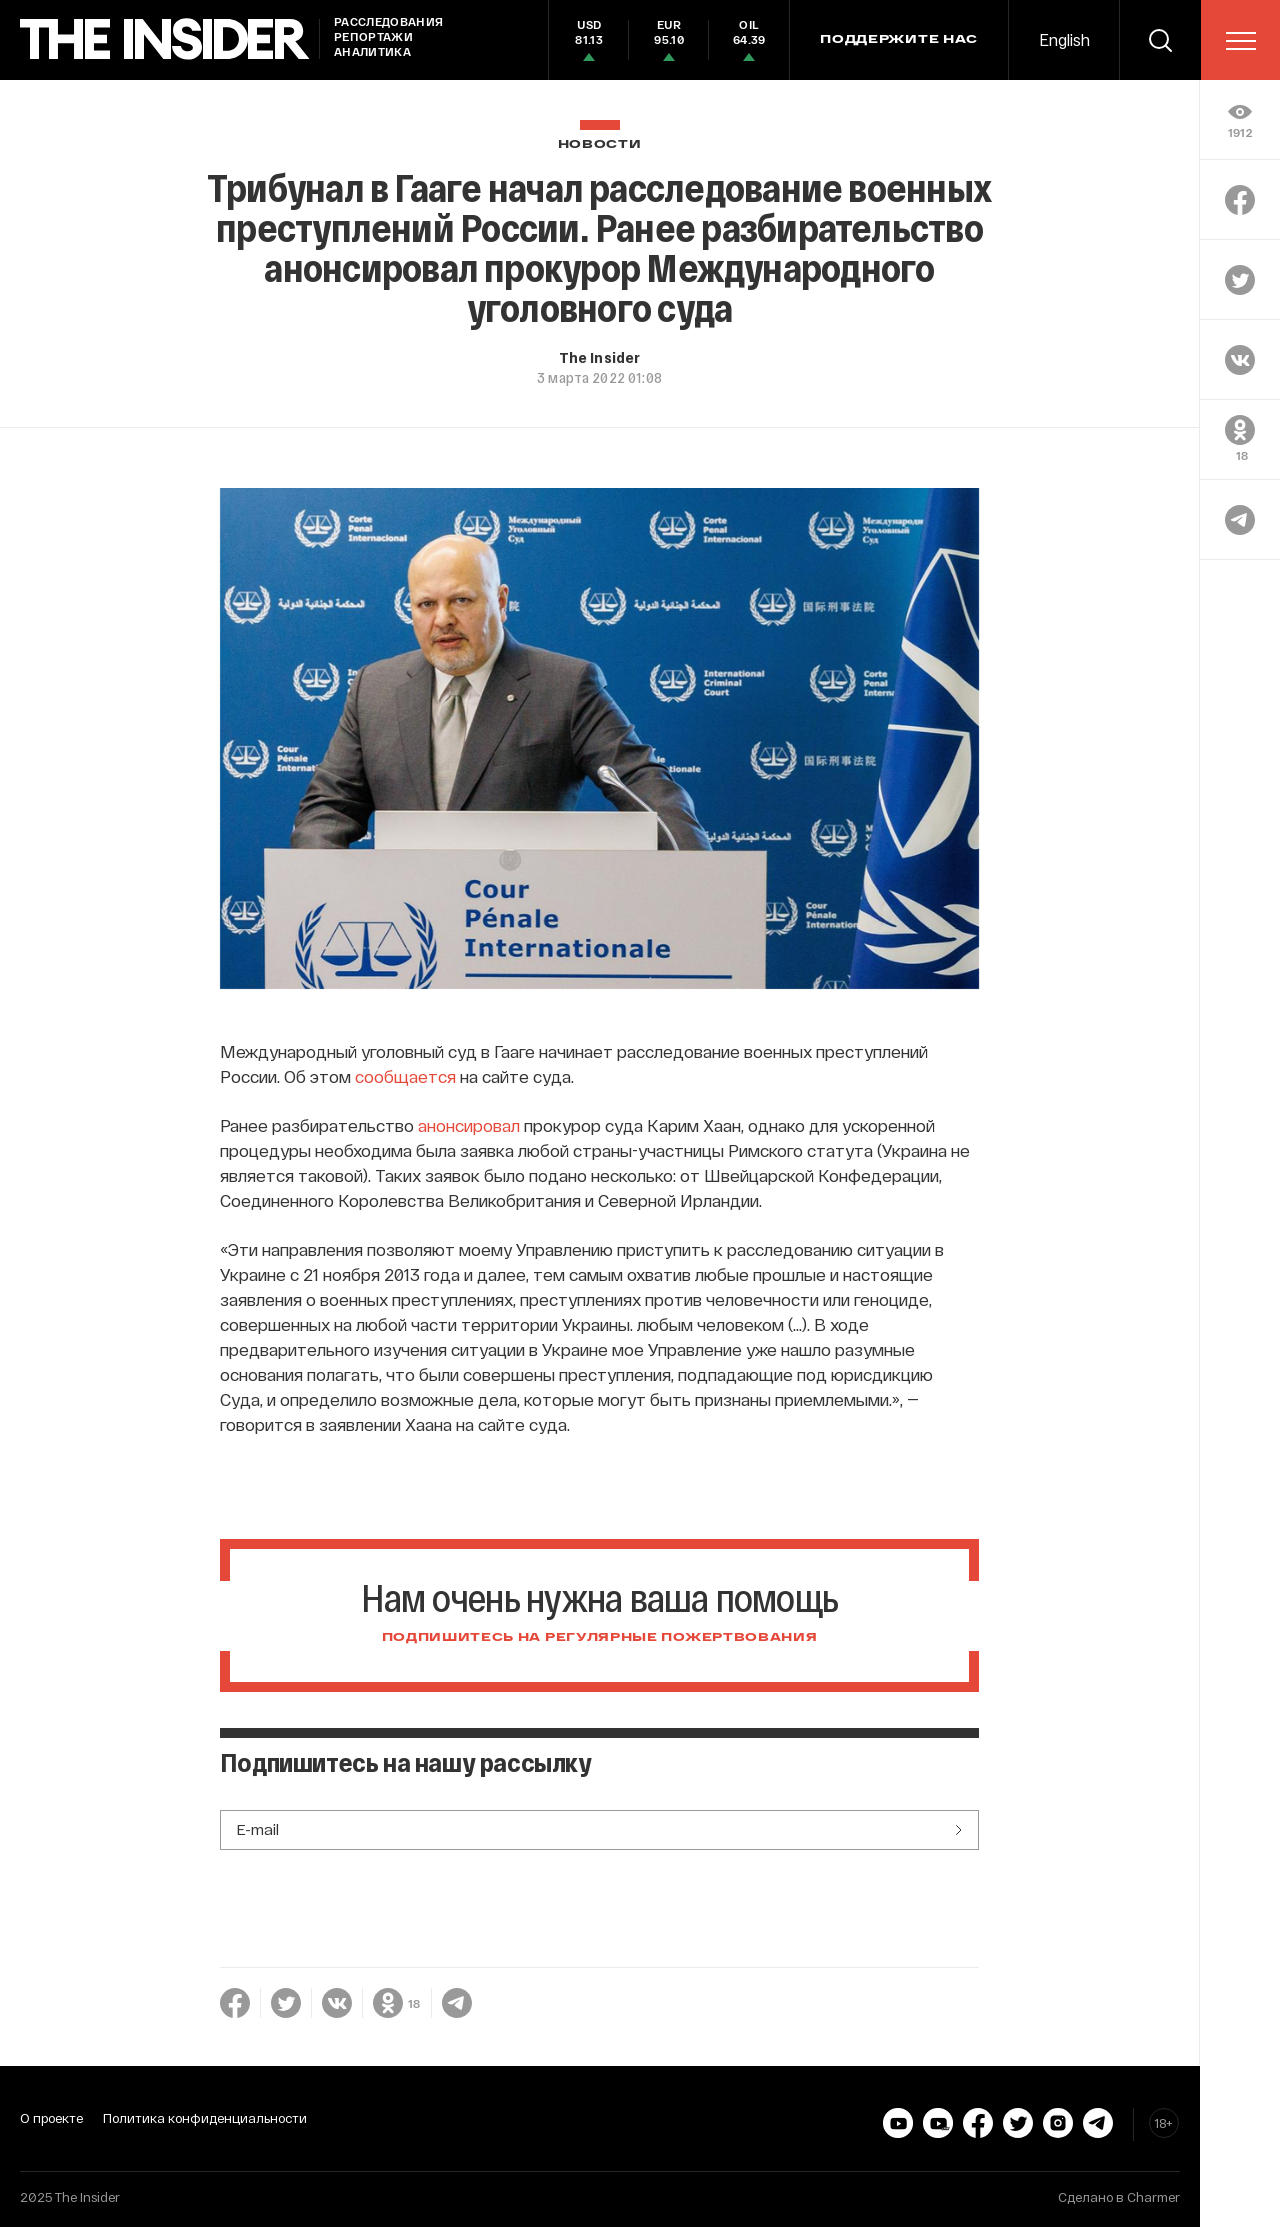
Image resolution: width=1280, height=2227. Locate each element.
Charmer (1153, 2197)
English (1064, 39)
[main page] (165, 39)
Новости (600, 144)
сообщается (405, 1076)
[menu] (1241, 41)
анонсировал (469, 1125)
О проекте (51, 2118)
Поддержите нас (899, 40)
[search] (1160, 40)
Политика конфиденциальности (205, 2118)
